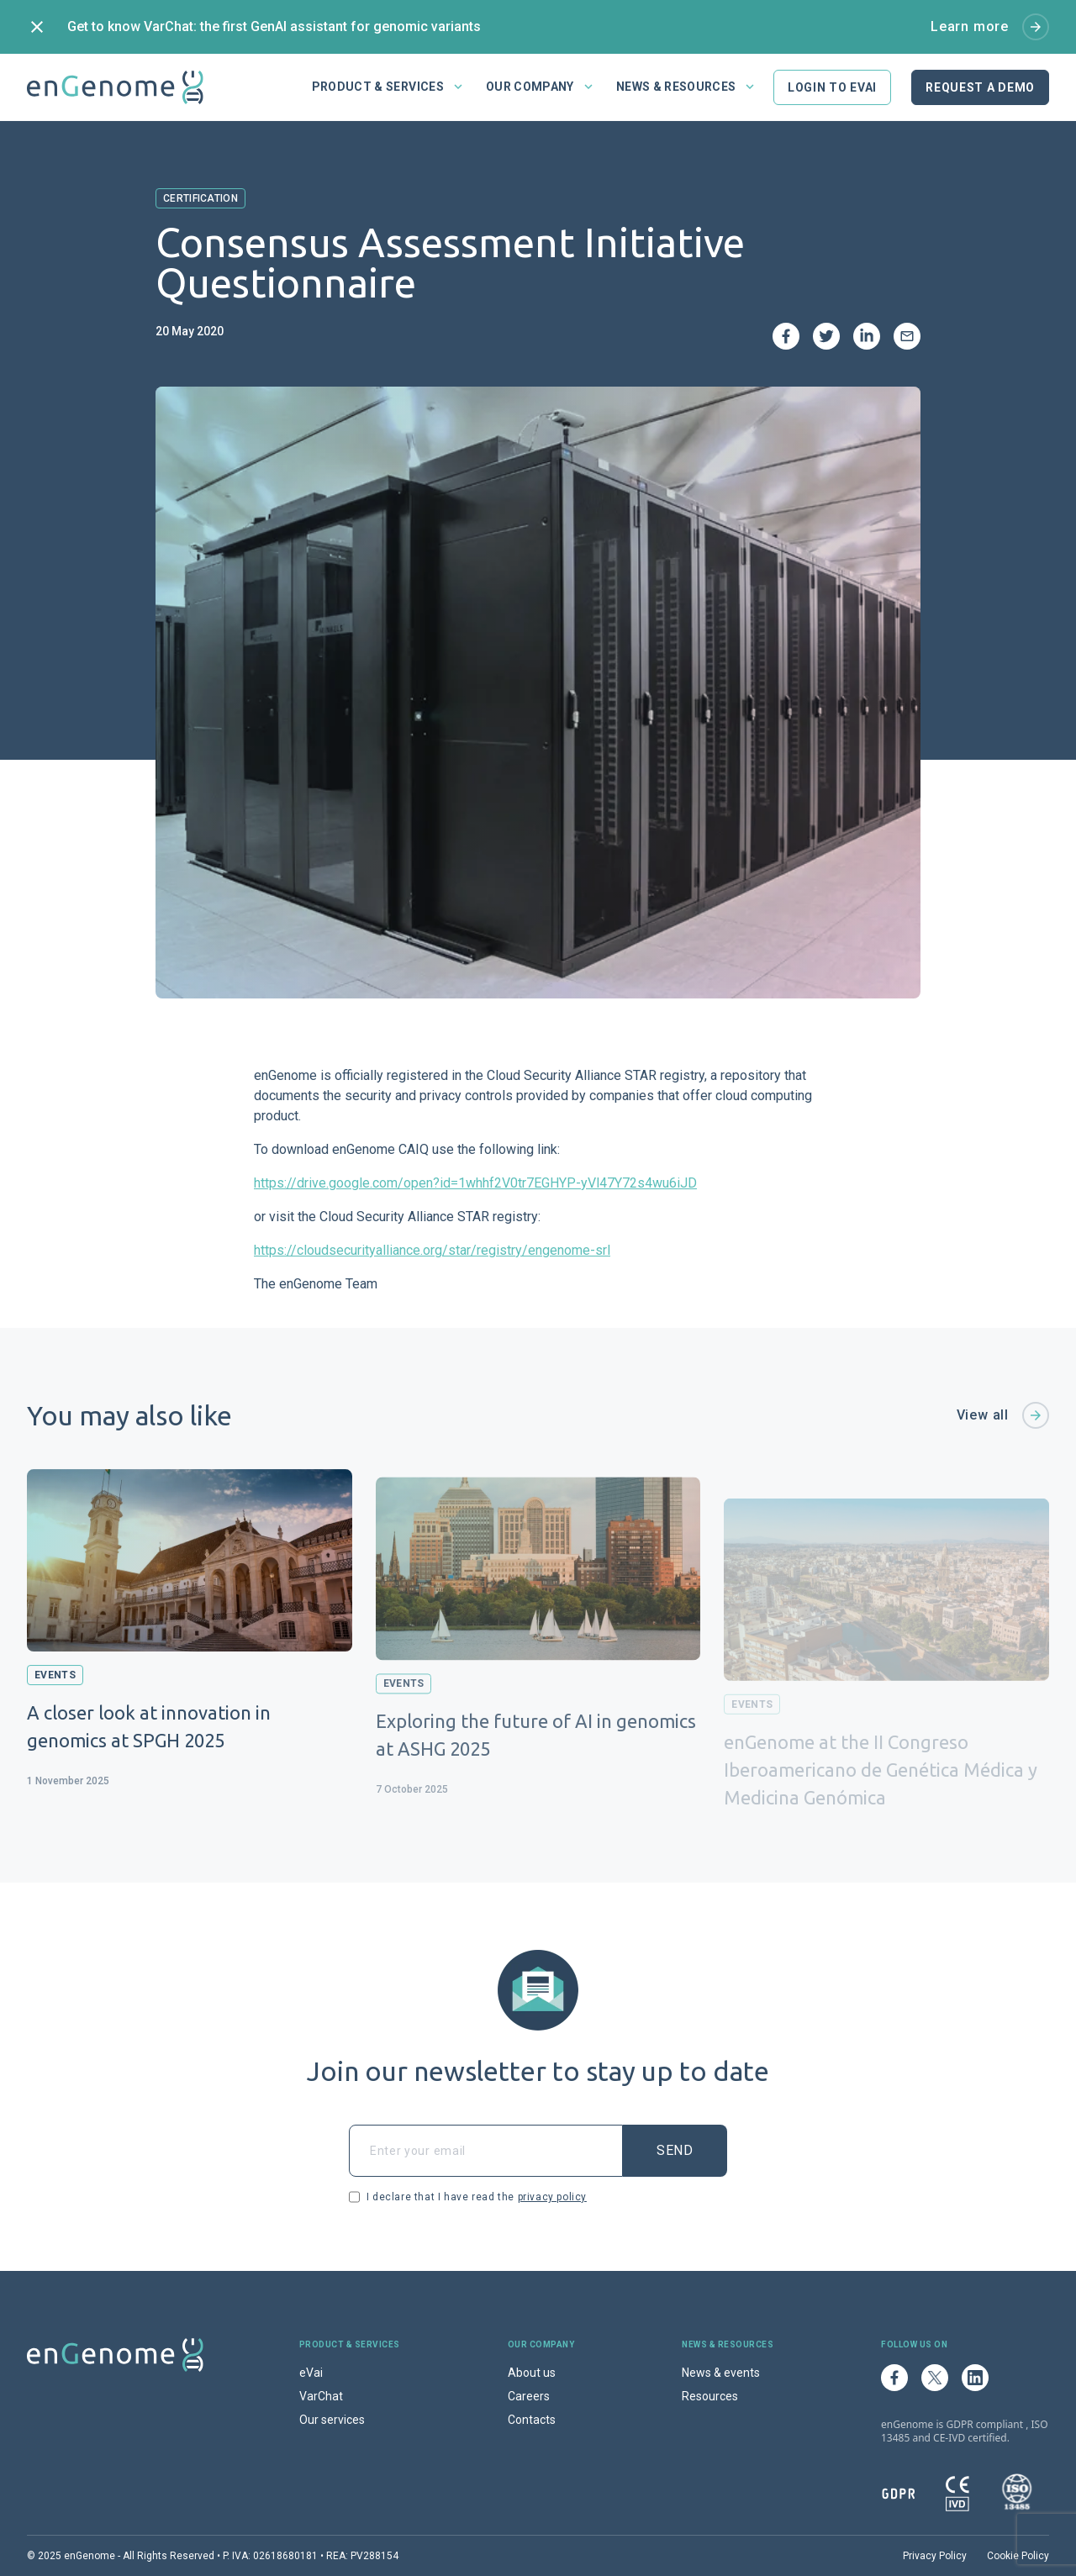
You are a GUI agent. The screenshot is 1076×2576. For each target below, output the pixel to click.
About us (532, 2372)
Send (675, 2150)
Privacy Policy (935, 2556)
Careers (529, 2396)
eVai (311, 2372)
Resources (710, 2396)
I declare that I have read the (468, 2197)
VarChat (321, 2396)
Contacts (532, 2419)
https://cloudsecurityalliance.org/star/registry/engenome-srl (432, 1250)
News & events (721, 2372)
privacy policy (552, 2197)
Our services (332, 2419)
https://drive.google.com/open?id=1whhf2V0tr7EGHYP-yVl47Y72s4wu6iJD (475, 1183)
